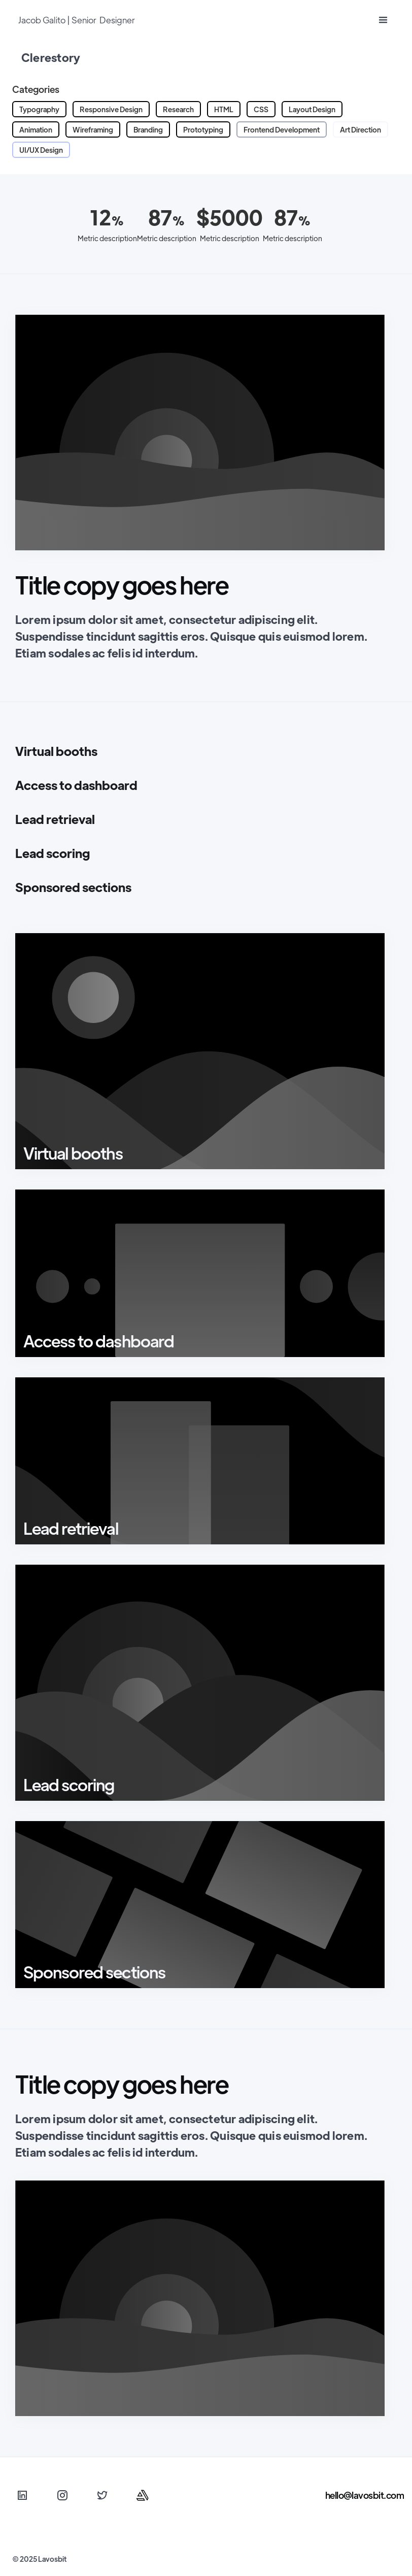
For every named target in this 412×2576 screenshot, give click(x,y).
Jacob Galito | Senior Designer (76, 19)
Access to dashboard (76, 784)
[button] (383, 20)
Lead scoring (52, 853)
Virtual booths (56, 750)
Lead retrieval (55, 819)
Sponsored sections (73, 887)
